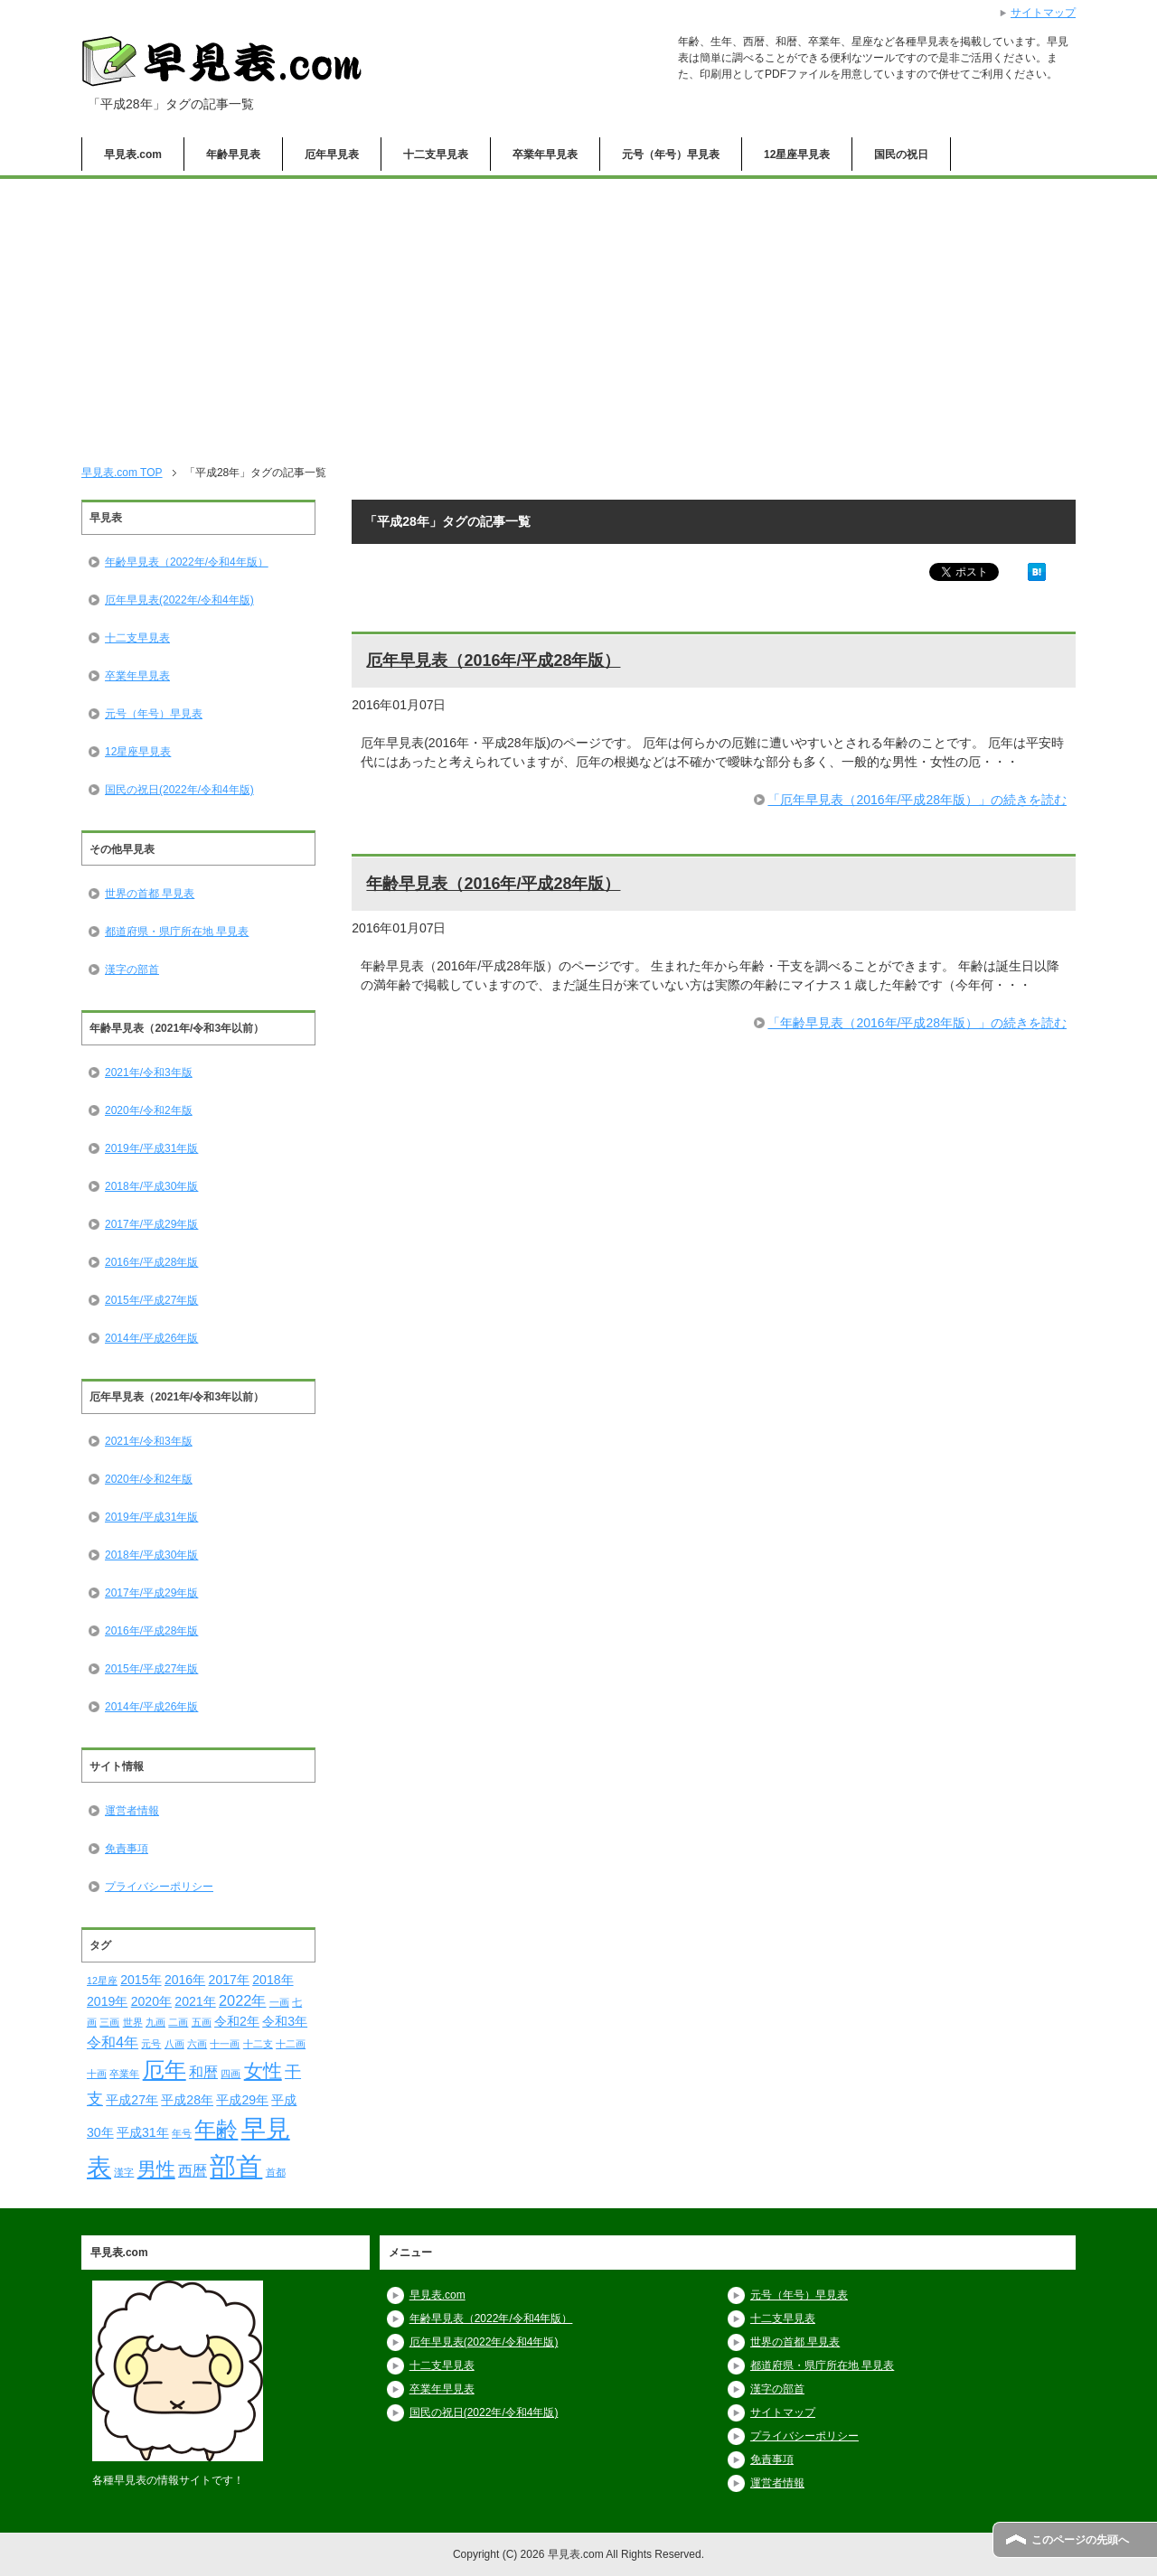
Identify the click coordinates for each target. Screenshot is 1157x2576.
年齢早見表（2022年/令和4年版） (186, 562)
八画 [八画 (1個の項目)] (174, 2043)
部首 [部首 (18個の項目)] (236, 2166)
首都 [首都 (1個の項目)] (276, 2172)
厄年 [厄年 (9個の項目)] (164, 2069)
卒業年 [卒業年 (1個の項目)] (124, 2073)
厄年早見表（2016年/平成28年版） (493, 660)
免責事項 (126, 1848)
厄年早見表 (332, 154)
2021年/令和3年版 (149, 1072)
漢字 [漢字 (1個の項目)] (124, 2172)
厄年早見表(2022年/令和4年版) (179, 600)
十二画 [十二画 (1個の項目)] (291, 2043)
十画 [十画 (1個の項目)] (97, 2073)
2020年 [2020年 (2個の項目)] (151, 2001)
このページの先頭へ (1080, 2540)
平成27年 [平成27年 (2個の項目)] (132, 2100)
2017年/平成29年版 (151, 1224)
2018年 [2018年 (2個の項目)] (272, 1979)
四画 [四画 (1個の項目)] (230, 2073)
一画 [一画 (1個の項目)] (279, 2002)
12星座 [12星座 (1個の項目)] (102, 1980)
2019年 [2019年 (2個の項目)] (107, 2001)
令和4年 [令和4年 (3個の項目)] (112, 2042)
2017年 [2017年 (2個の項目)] (229, 1979)
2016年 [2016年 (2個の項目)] (185, 1979)
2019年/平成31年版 (151, 1148)
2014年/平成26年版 (151, 1338)
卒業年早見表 (545, 154)
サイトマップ (782, 2412)
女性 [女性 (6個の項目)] (263, 2070)
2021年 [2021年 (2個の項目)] (194, 2001)
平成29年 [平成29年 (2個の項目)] (242, 2100)
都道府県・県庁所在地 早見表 (177, 931)
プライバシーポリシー (159, 1886)
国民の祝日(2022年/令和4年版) (179, 789)
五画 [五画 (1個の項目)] (202, 2022)
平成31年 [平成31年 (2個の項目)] (143, 2132)
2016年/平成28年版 (151, 1262)
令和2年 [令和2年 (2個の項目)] (236, 2021)
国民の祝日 (901, 154)
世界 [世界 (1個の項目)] (133, 2022)
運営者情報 (132, 1810)
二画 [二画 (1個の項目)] (178, 2022)
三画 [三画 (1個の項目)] (109, 2022)
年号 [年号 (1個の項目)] (182, 2133)
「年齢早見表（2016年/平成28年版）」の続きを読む (917, 1023)
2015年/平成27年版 (151, 1300)
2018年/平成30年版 (151, 1186)
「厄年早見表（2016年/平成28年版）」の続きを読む (917, 799)
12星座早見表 (797, 154)
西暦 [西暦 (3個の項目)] (192, 2170)
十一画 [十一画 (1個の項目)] (225, 2043)
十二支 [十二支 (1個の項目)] (258, 2043)
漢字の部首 (132, 969)
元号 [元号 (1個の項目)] (151, 2043)
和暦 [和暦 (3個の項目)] (203, 2072)
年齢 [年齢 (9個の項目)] (216, 2129)
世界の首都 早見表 (149, 893)
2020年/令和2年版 (149, 1110)
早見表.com (133, 154)
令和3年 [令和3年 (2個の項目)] (284, 2021)
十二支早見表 (435, 154)
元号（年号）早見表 (671, 154)
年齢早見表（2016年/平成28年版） (493, 884)
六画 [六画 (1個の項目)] (197, 2043)
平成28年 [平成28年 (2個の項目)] (187, 2100)
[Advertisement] (578, 314)
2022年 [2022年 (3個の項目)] (242, 2000)
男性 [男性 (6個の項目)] (156, 2169)
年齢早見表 (233, 154)
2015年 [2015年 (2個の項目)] (140, 1979)
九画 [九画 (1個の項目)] (155, 2022)
